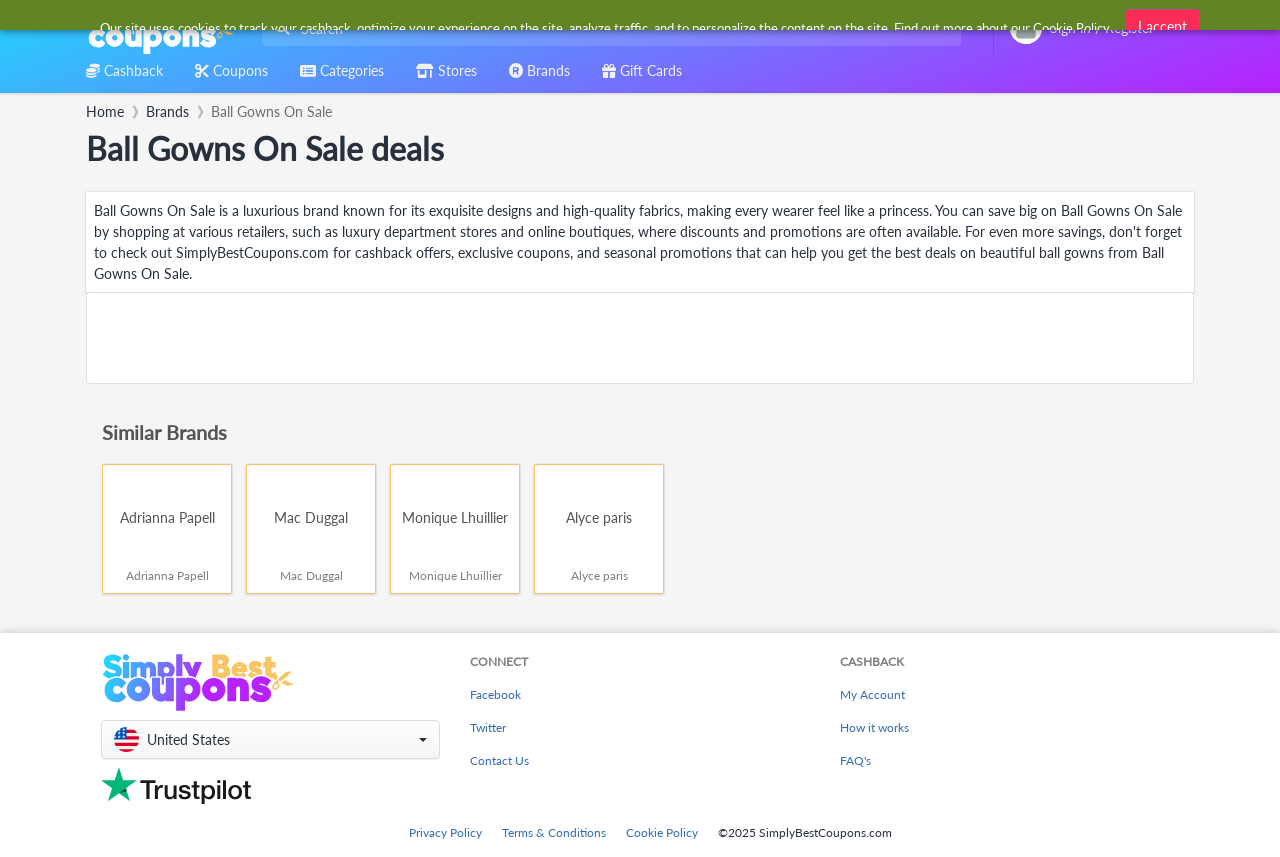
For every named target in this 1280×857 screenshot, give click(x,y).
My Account (872, 694)
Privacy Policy (445, 832)
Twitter (488, 727)
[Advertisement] (640, 338)
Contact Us (499, 760)
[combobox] (607, 28)
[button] (270, 739)
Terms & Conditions (554, 832)
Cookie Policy (662, 832)
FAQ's (855, 760)
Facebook (495, 694)
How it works (874, 727)
